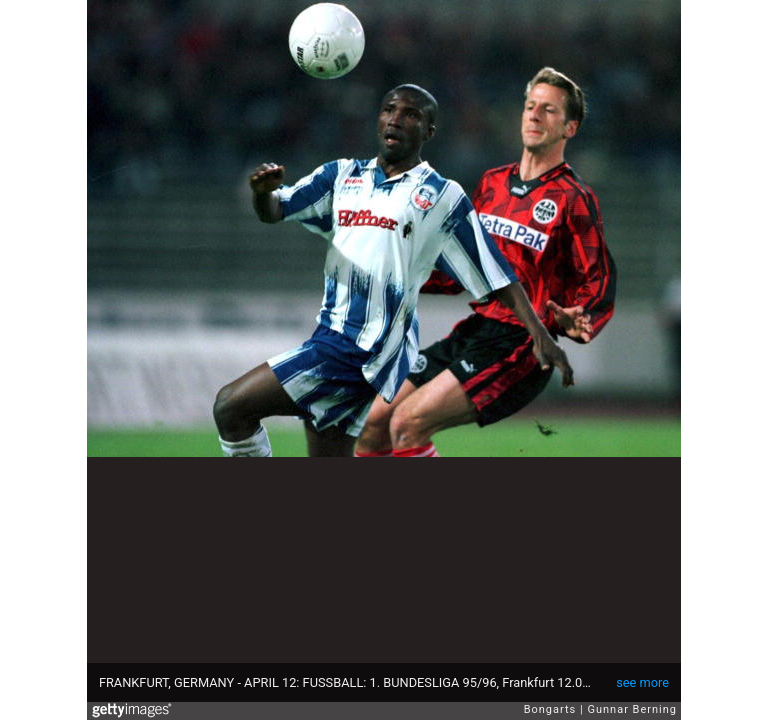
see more (642, 682)
